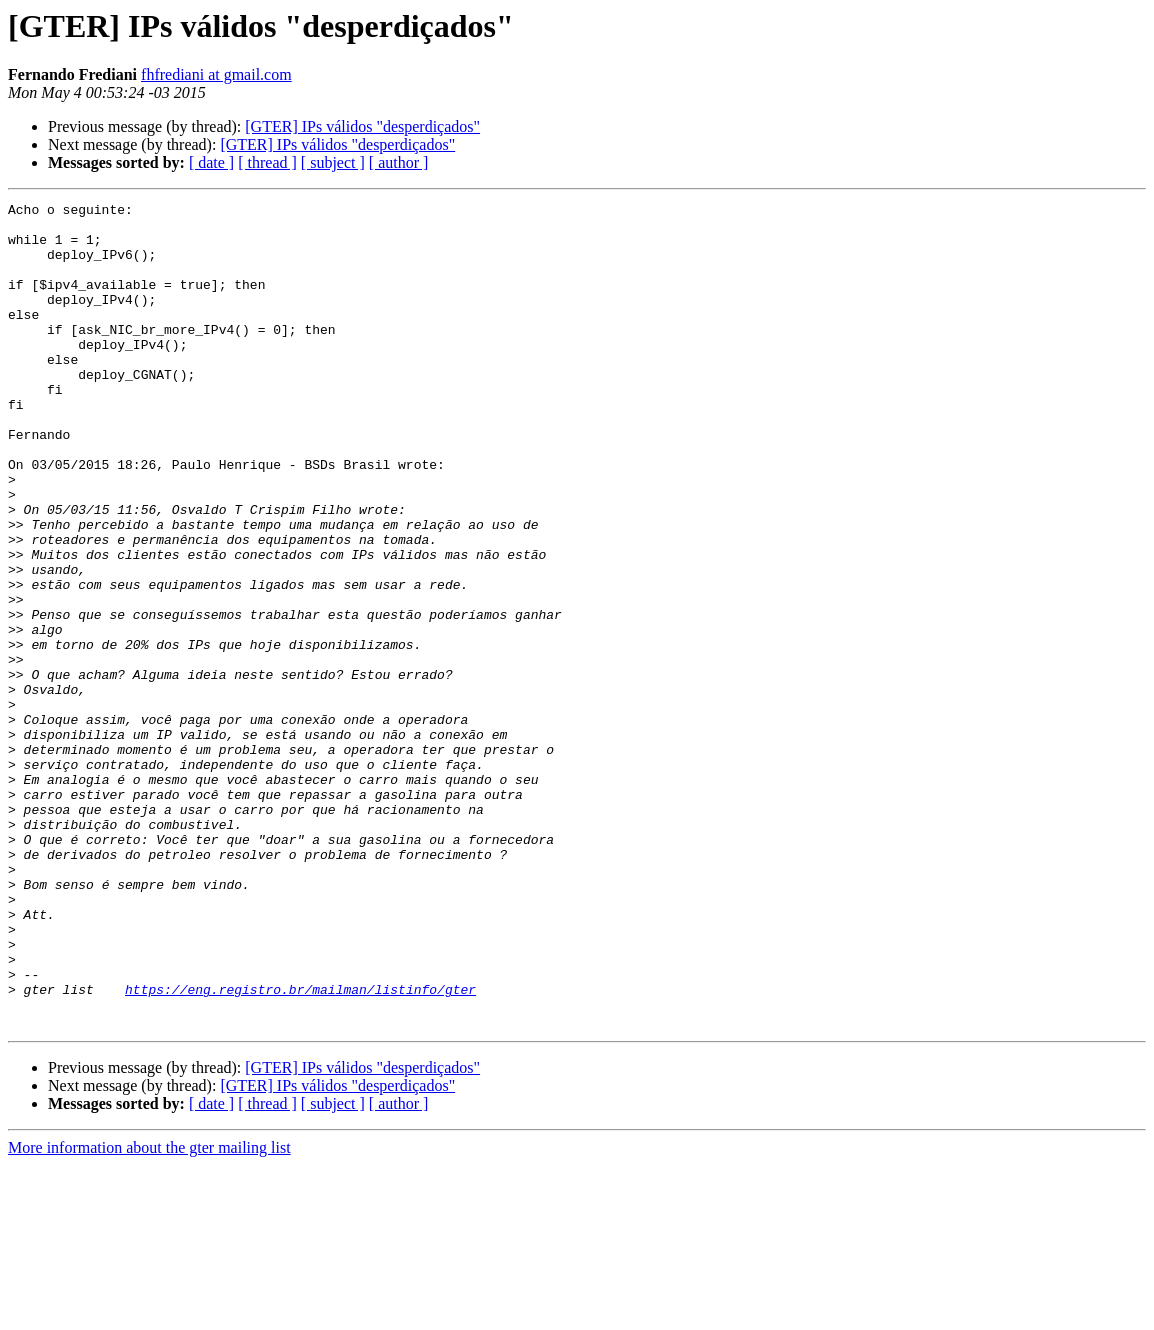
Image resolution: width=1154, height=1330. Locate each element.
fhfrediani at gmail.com (216, 74)
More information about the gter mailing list (149, 1312)
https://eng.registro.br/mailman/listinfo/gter (300, 1148)
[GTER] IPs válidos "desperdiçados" (362, 126)
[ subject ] (333, 162)
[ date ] (211, 162)
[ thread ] (267, 162)
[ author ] (399, 162)
